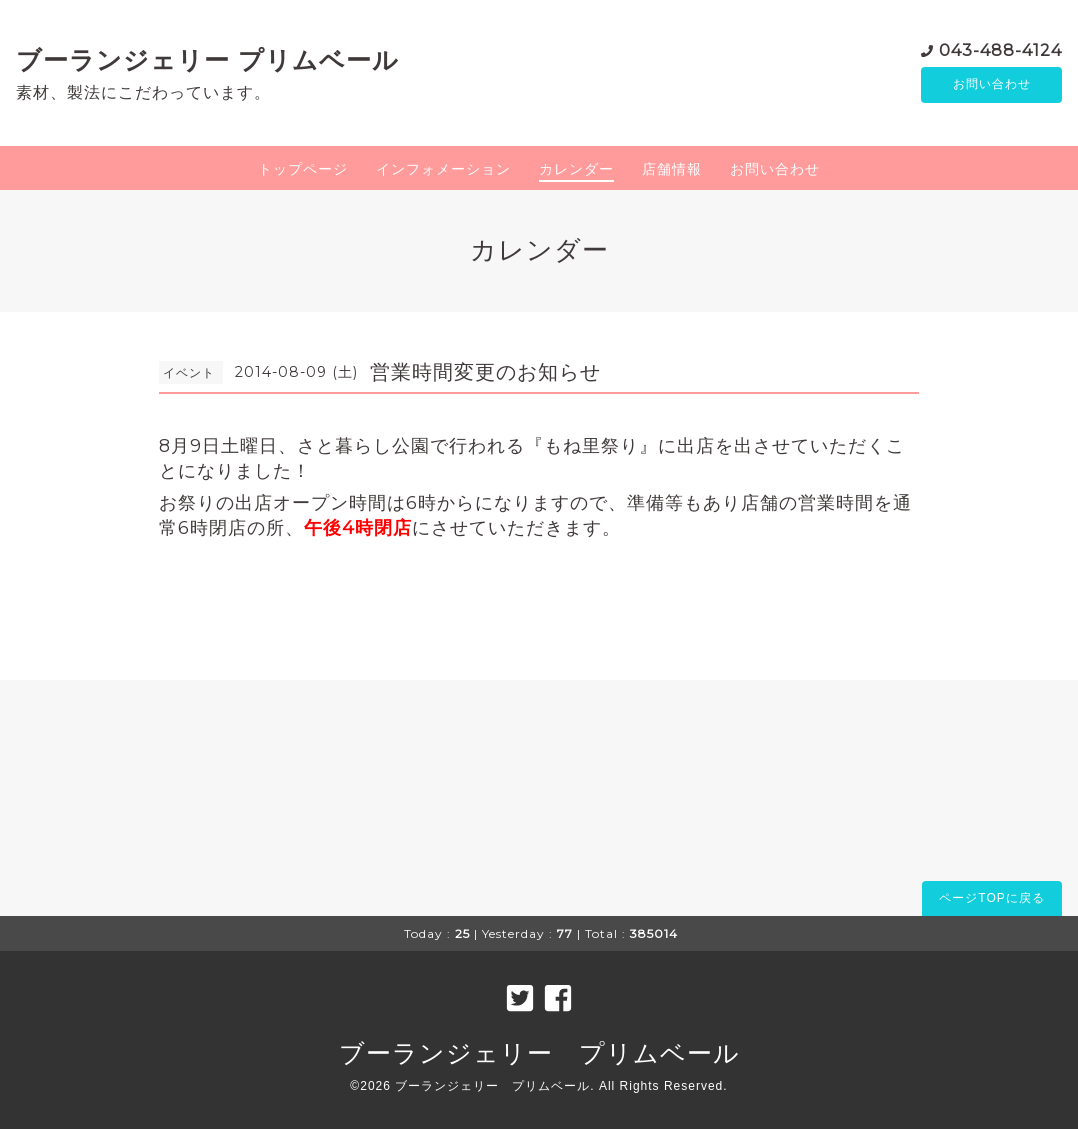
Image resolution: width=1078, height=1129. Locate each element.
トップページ (303, 169)
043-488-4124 (1000, 49)
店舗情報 (672, 169)
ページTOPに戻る (991, 898)
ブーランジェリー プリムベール (207, 60)
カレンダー (576, 169)
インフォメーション (443, 169)
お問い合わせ (992, 85)
